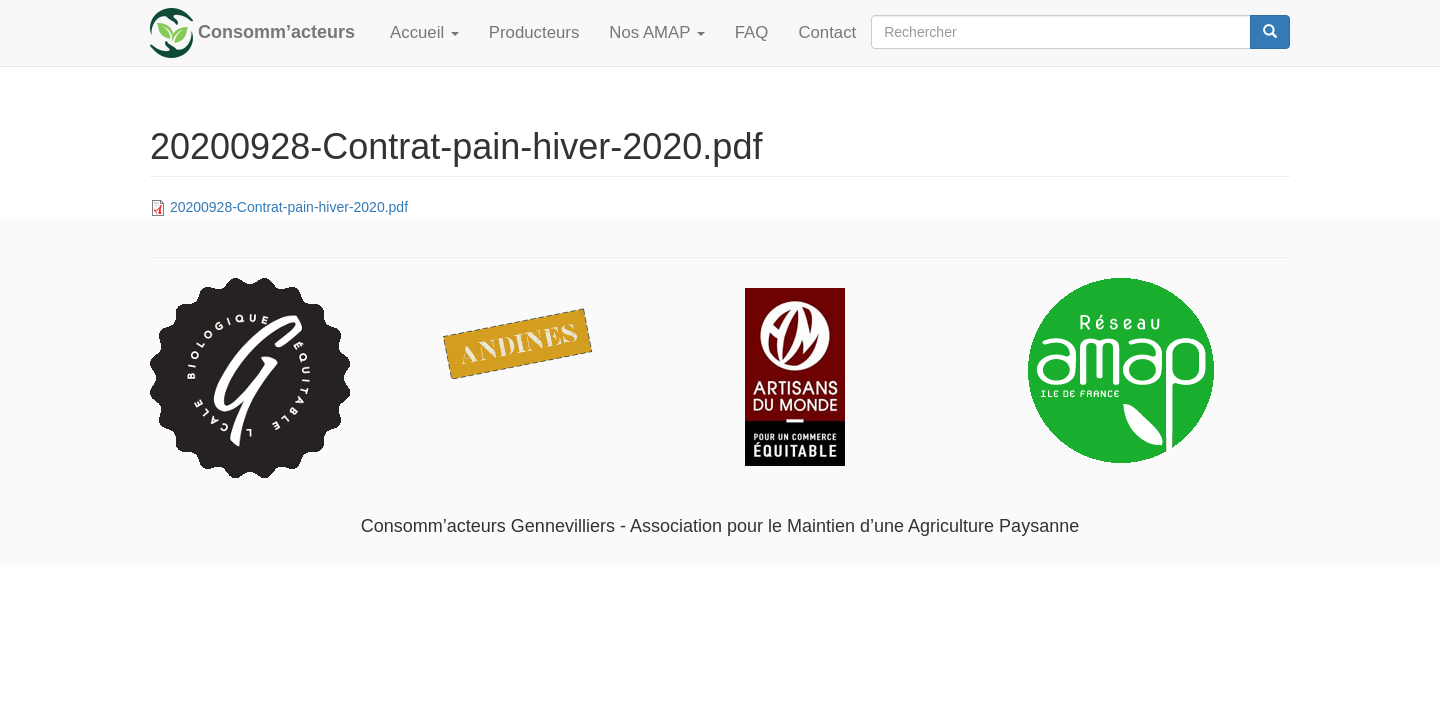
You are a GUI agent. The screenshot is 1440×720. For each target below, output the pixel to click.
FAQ (752, 32)
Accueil (424, 32)
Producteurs (534, 32)
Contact (827, 32)
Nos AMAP (657, 32)
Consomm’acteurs (276, 32)
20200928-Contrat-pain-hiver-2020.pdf (289, 207)
